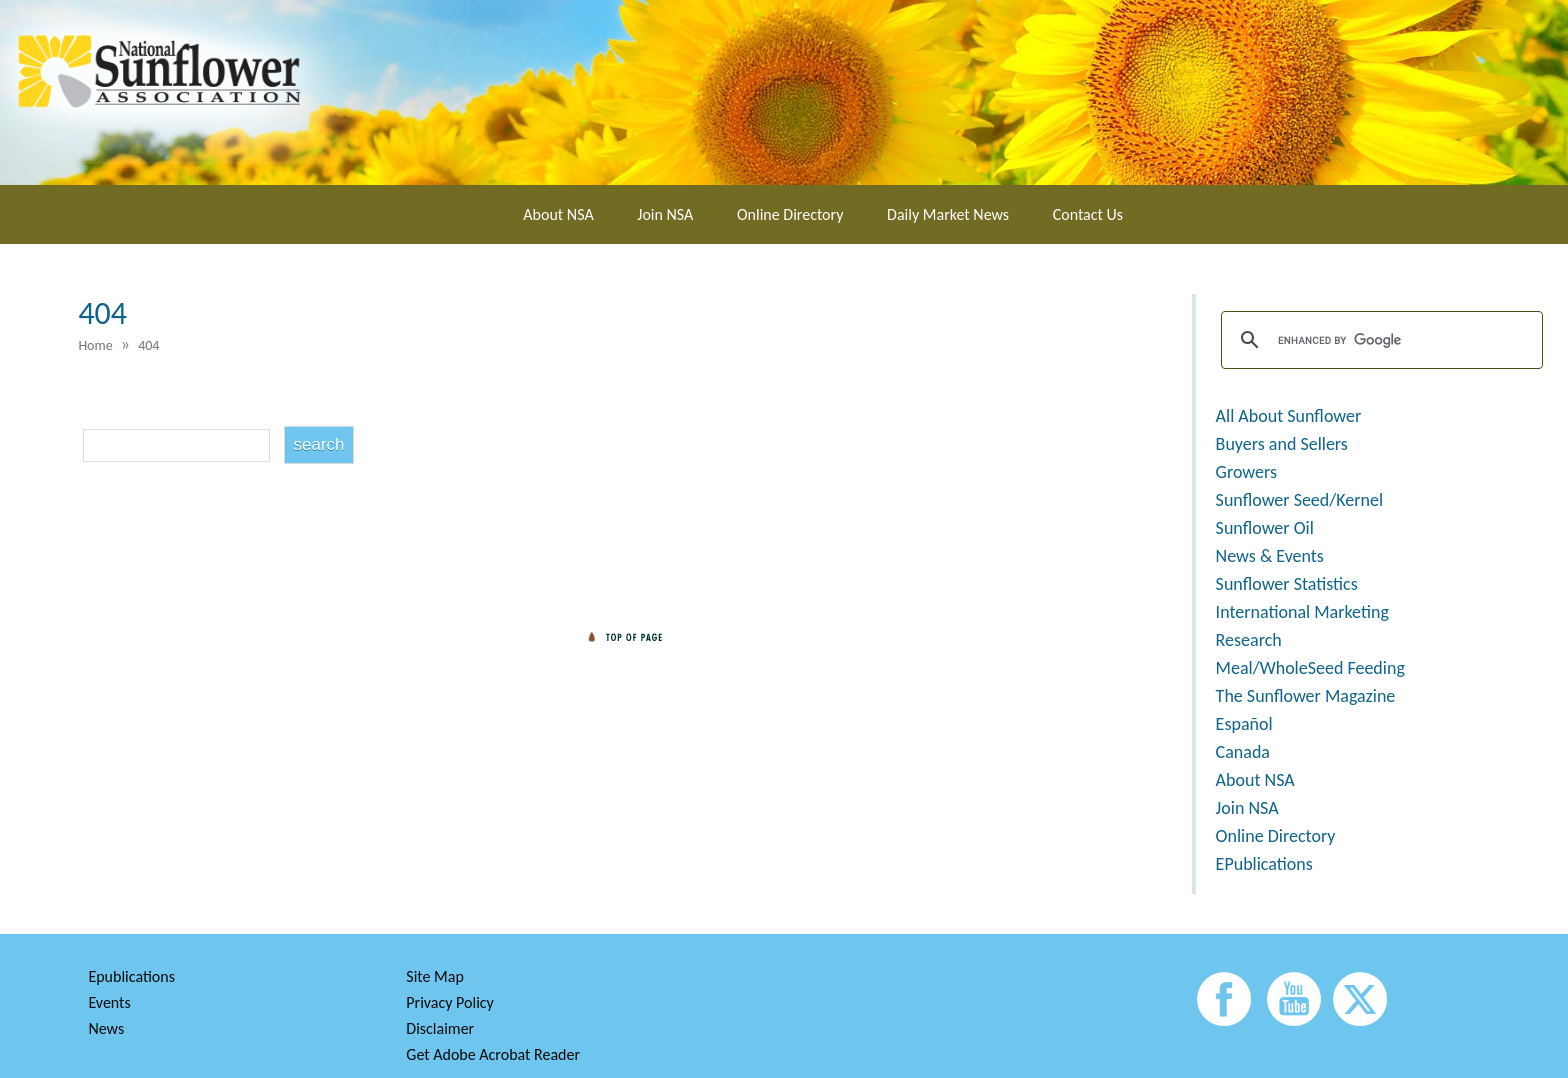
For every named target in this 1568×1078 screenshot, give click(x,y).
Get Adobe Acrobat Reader (493, 1054)
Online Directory (790, 214)
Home (95, 345)
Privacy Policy (450, 1002)
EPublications (1264, 864)
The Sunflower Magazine (1306, 696)
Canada (1243, 752)
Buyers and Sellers (1282, 444)
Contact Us (1088, 214)
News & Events (1270, 556)
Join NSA (665, 214)
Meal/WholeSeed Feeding (1310, 668)
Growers (1246, 472)
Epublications (131, 976)
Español (1244, 724)
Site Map (435, 976)
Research (1249, 640)
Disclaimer (440, 1028)
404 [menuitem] (148, 345)
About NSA (558, 214)
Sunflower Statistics (1287, 584)
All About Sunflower (1289, 416)
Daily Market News (948, 214)
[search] (1379, 340)
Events (109, 1002)
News (106, 1028)
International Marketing (1302, 612)
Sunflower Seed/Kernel (1299, 500)
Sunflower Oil (1265, 528)
